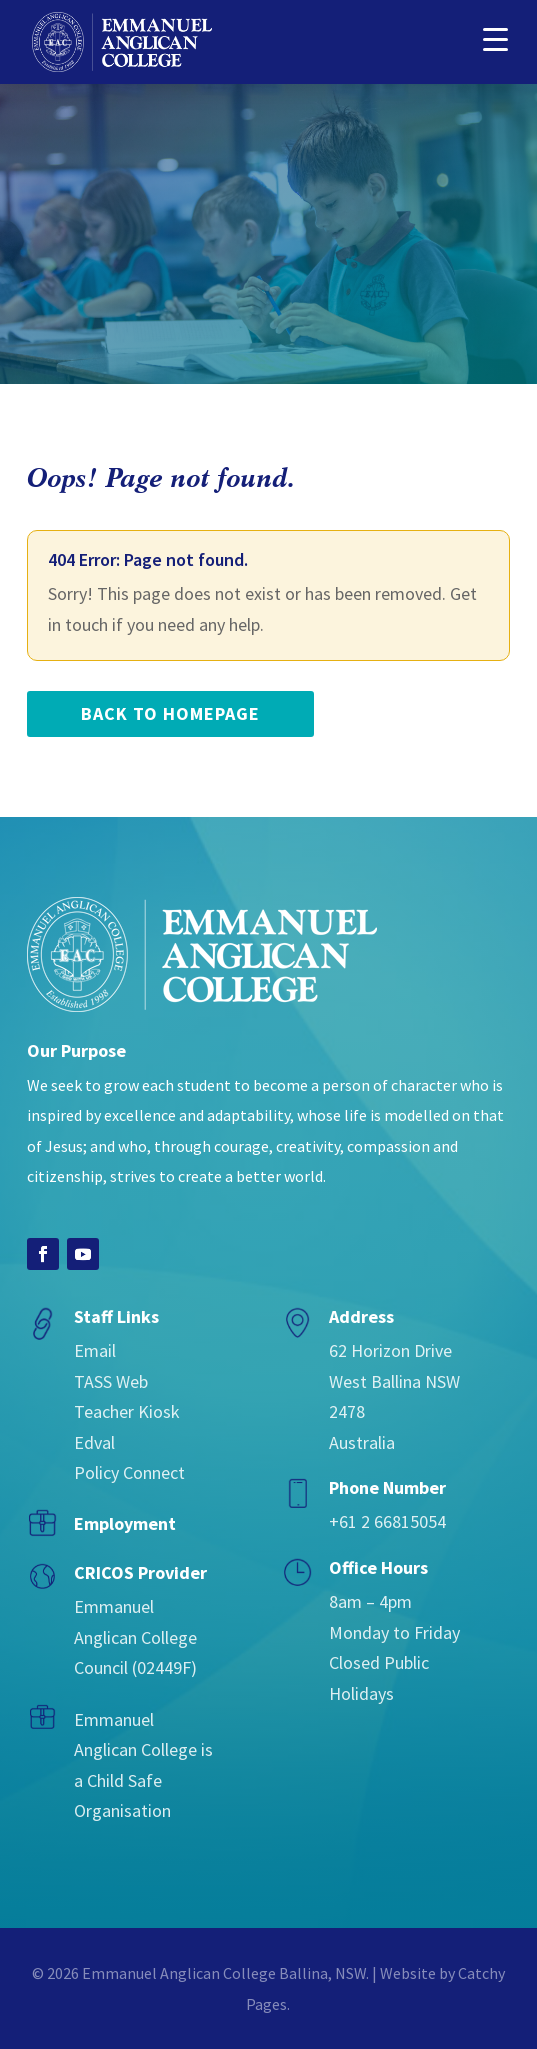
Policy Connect (129, 1472)
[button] (495, 37)
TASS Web (111, 1381)
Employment (125, 1523)
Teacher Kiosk (127, 1411)
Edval (94, 1442)
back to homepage (170, 713)
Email (95, 1350)
